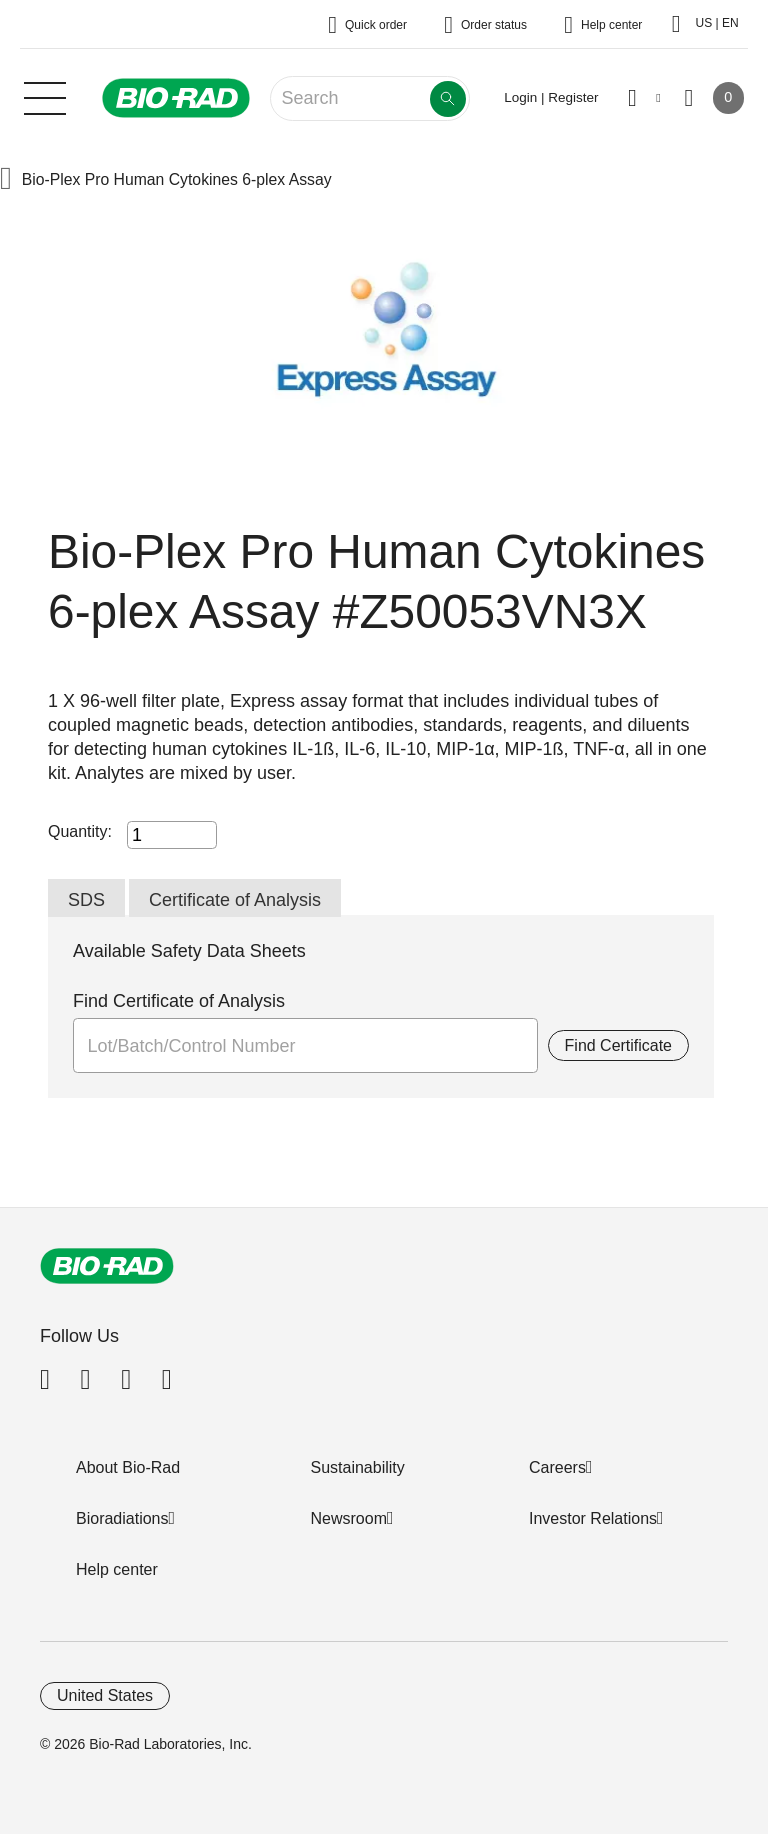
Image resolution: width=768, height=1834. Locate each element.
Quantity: (80, 831)
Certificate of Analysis (235, 900)
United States (105, 1695)
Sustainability (358, 1467)
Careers (557, 1467)
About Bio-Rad (128, 1467)
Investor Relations (593, 1518)
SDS (86, 900)
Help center (117, 1569)
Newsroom (349, 1518)
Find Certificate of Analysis (179, 1001)
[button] (6, 180)
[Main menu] (45, 96)
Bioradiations (122, 1518)
